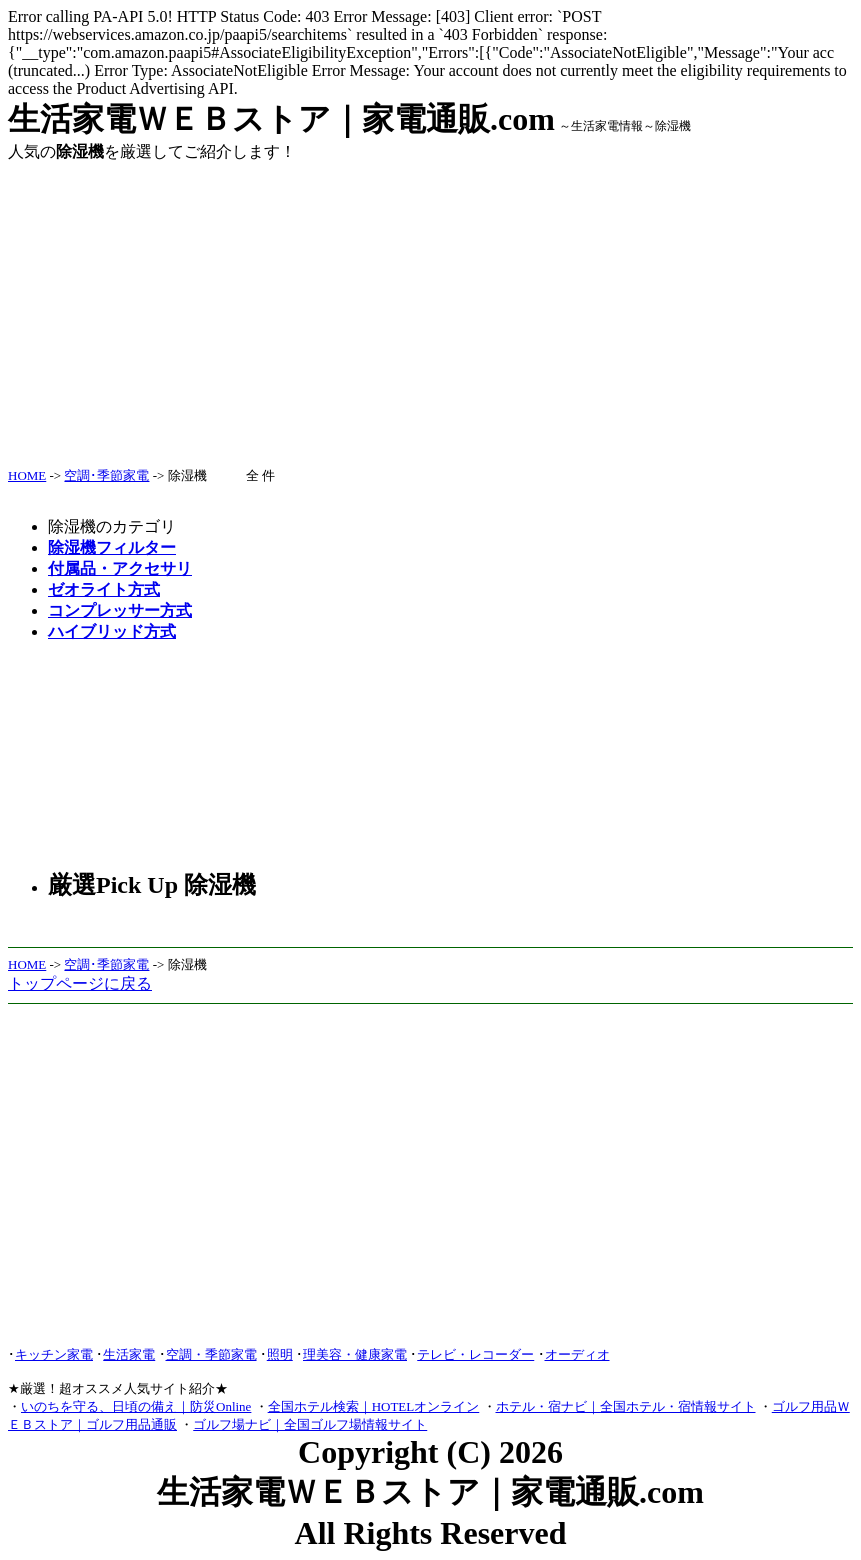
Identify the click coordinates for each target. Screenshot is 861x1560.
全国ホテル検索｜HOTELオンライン (374, 1406)
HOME (27, 475)
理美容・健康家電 (355, 1354)
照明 (280, 1354)
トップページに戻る (80, 983)
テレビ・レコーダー (475, 1354)
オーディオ (577, 1354)
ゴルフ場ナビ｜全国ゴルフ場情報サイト (310, 1424)
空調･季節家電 (106, 475)
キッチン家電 (54, 1354)
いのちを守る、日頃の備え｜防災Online (136, 1406)
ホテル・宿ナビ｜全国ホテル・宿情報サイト (626, 1406)
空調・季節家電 (211, 1354)
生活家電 (129, 1354)
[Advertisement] (431, 306)
